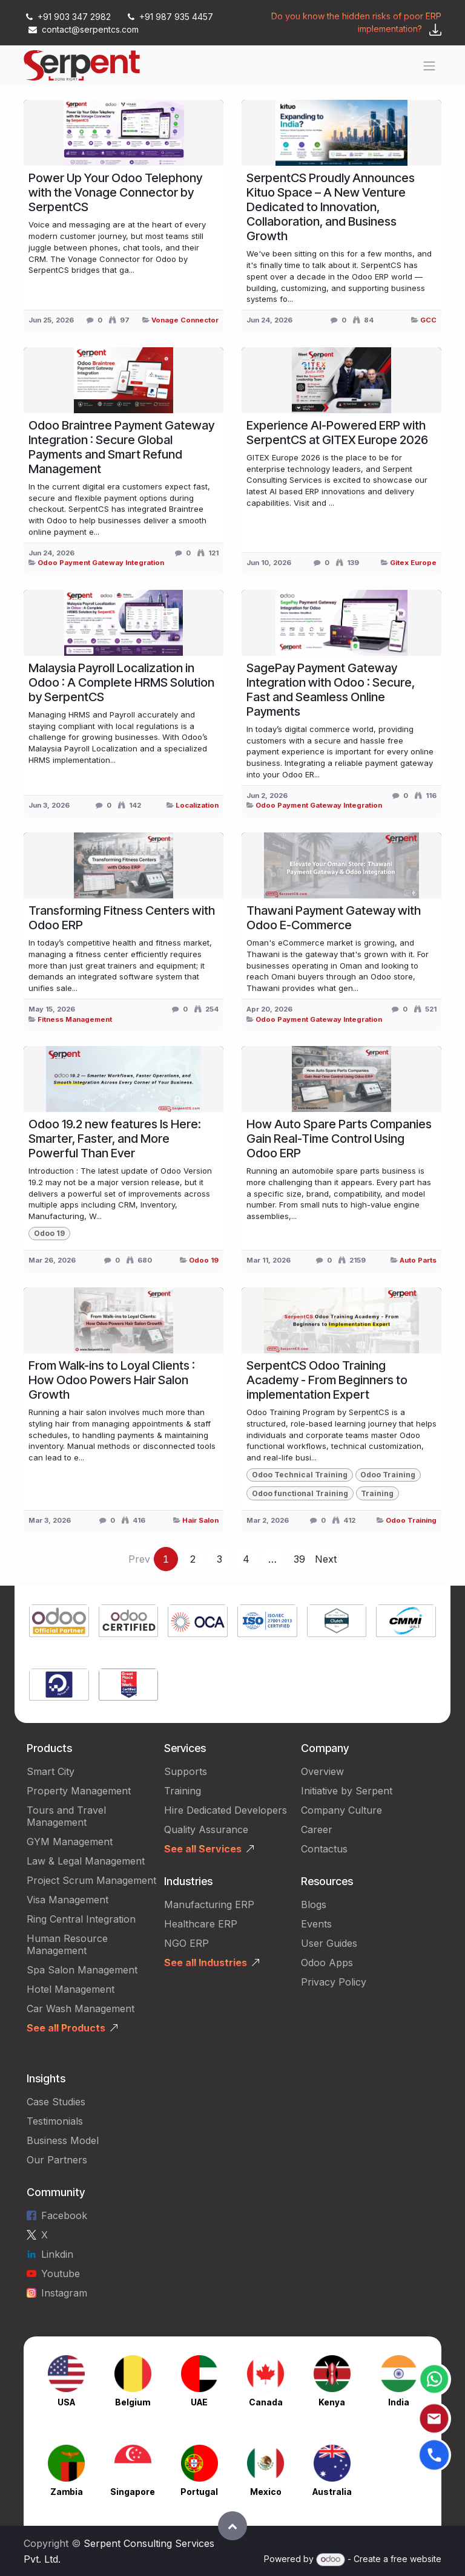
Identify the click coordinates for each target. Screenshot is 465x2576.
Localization (197, 805)
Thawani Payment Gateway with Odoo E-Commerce (333, 917)
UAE (199, 2402)
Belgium (132, 2402)
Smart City (50, 1771)
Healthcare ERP (202, 1924)
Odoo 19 (204, 1260)
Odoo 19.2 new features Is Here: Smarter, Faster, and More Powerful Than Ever (114, 1138)
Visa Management (67, 1900)
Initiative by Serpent (346, 1791)
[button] (232, 2525)
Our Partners (57, 2160)
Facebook (64, 2215)
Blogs (313, 1904)
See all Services (203, 1849)
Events (316, 1924)
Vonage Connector (185, 320)
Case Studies (56, 2102)
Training (182, 1791)
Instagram (64, 2293)
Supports (185, 1771)
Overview (322, 1771)
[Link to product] (59, 1622)
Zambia (66, 2491)
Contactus (324, 1849)
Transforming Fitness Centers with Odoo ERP (121, 917)
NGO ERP (186, 1943)
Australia (332, 2491)
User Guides (329, 1943)
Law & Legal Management (86, 1861)
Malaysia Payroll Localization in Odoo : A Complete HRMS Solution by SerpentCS (121, 682)
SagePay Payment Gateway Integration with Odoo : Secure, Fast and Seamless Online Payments (330, 690)
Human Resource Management (67, 1944)
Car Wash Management (80, 2008)
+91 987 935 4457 (169, 16)
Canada (266, 2402)
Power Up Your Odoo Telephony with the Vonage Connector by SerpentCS (115, 192)
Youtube (60, 2273)
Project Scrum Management (91, 1880)
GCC (428, 320)
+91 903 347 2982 (68, 16)
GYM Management (70, 1842)
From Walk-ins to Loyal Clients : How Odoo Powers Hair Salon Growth (111, 1380)
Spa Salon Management (82, 1970)
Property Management (79, 1791)
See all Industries (205, 1963)
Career (316, 1829)
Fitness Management (75, 1019)
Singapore (132, 2491)
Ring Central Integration (81, 1919)
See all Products (66, 2028)
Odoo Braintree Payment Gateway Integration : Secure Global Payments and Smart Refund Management (121, 447)
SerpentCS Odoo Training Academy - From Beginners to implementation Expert (326, 1380)
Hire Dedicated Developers (225, 1810)
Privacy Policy (333, 1982)
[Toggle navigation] (429, 65)
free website (416, 2559)
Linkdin (57, 2254)
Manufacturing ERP (209, 1904)
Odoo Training (411, 1520)
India (398, 2402)
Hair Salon (200, 1520)
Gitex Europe (413, 562)
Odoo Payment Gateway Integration (101, 562)
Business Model (63, 2140)
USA (66, 2402)
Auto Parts (418, 1260)
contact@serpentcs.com (83, 29)
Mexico (266, 2491)
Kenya (331, 2402)
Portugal (199, 2491)
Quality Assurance (206, 1829)
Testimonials (55, 2121)
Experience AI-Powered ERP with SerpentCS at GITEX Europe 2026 (337, 432)
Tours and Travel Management (66, 1816)
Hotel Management (70, 1989)
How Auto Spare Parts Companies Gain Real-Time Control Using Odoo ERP (339, 1138)
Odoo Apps (327, 1963)
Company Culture (341, 1810)
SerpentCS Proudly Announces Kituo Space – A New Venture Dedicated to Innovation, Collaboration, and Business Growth (330, 207)
